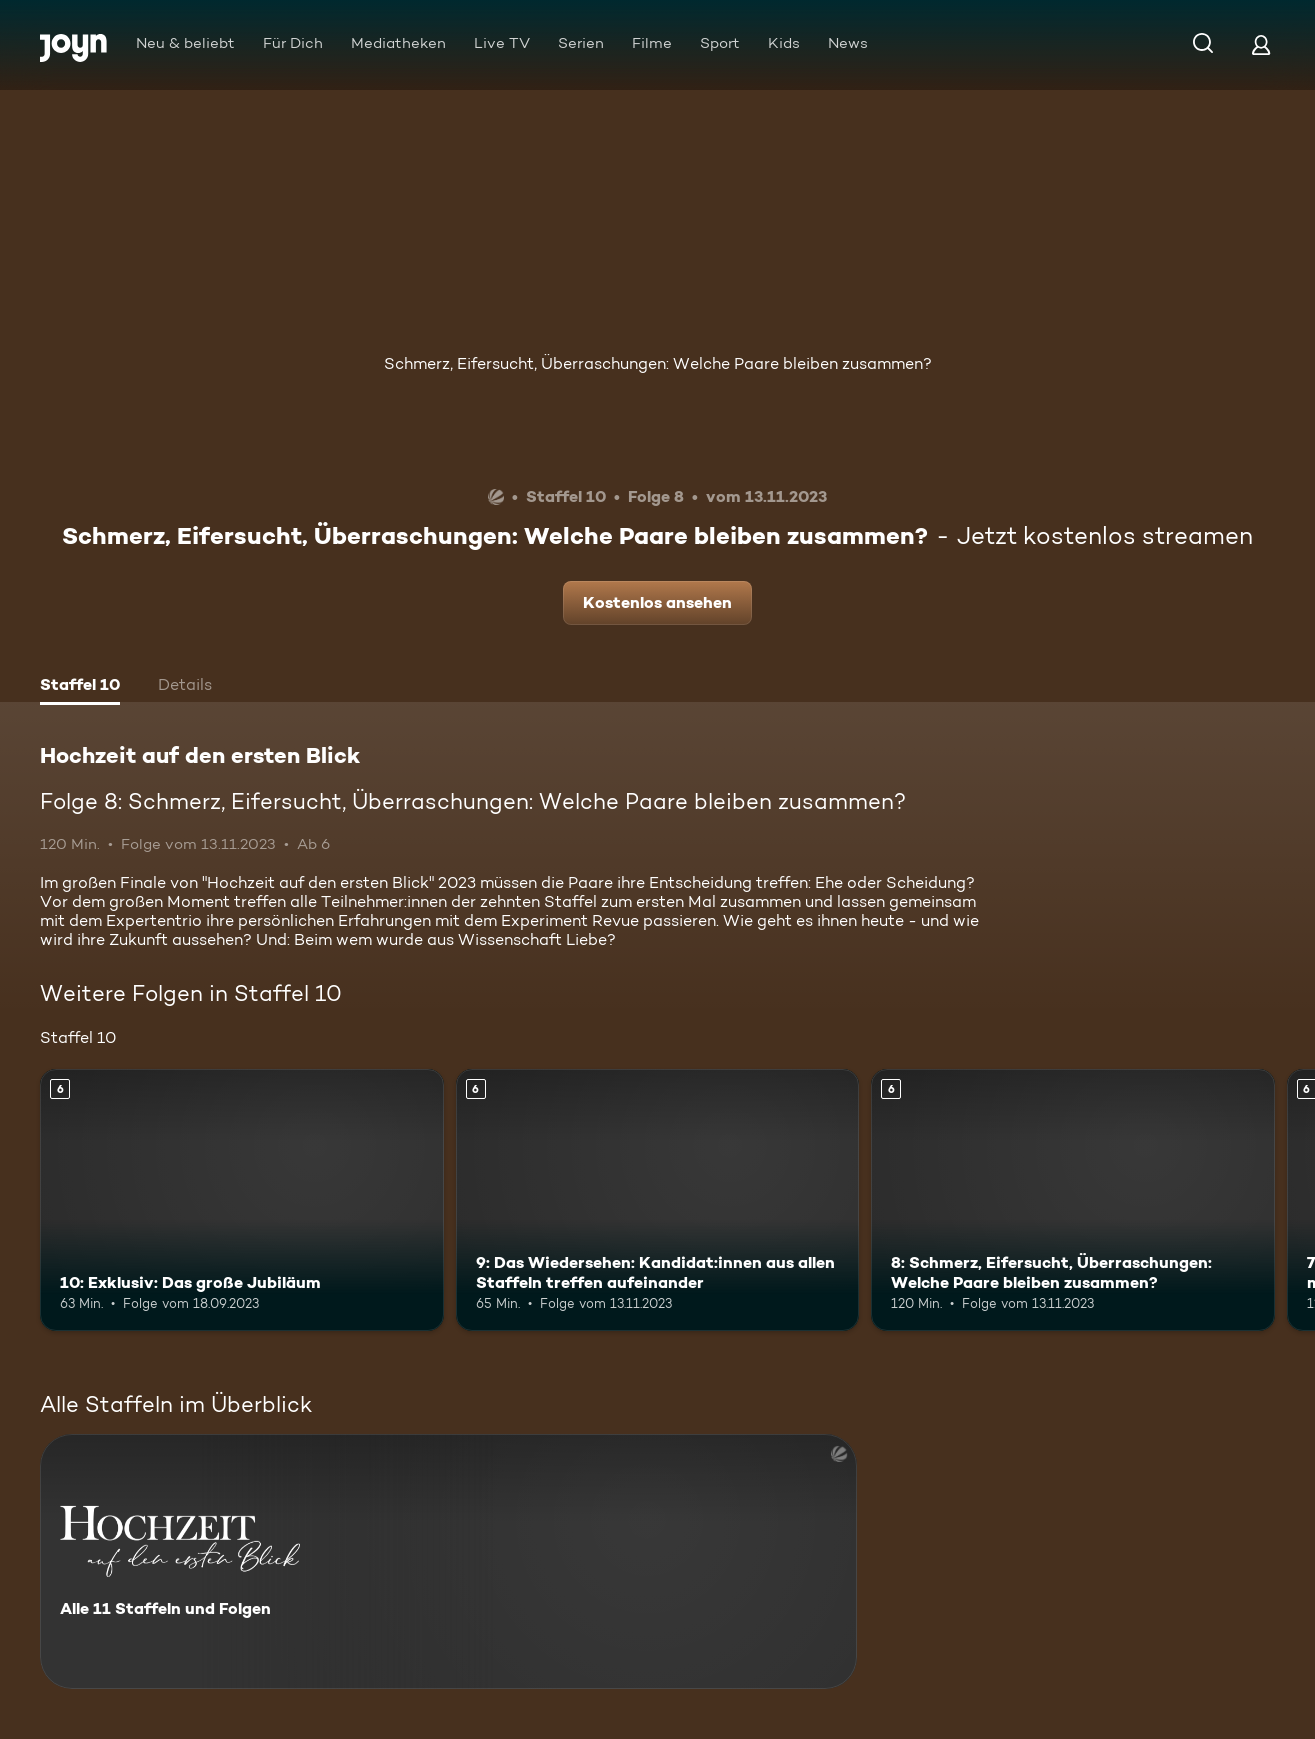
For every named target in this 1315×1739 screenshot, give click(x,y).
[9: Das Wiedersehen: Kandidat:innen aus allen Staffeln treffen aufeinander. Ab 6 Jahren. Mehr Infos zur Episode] (658, 1200)
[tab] (80, 687)
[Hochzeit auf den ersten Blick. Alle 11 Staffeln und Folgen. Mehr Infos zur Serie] (448, 1561)
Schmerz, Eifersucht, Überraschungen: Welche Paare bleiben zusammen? (658, 363)
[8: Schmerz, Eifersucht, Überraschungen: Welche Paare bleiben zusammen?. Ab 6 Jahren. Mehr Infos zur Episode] (1073, 1200)
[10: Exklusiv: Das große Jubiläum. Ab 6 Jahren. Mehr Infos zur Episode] (242, 1200)
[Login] (1261, 44)
